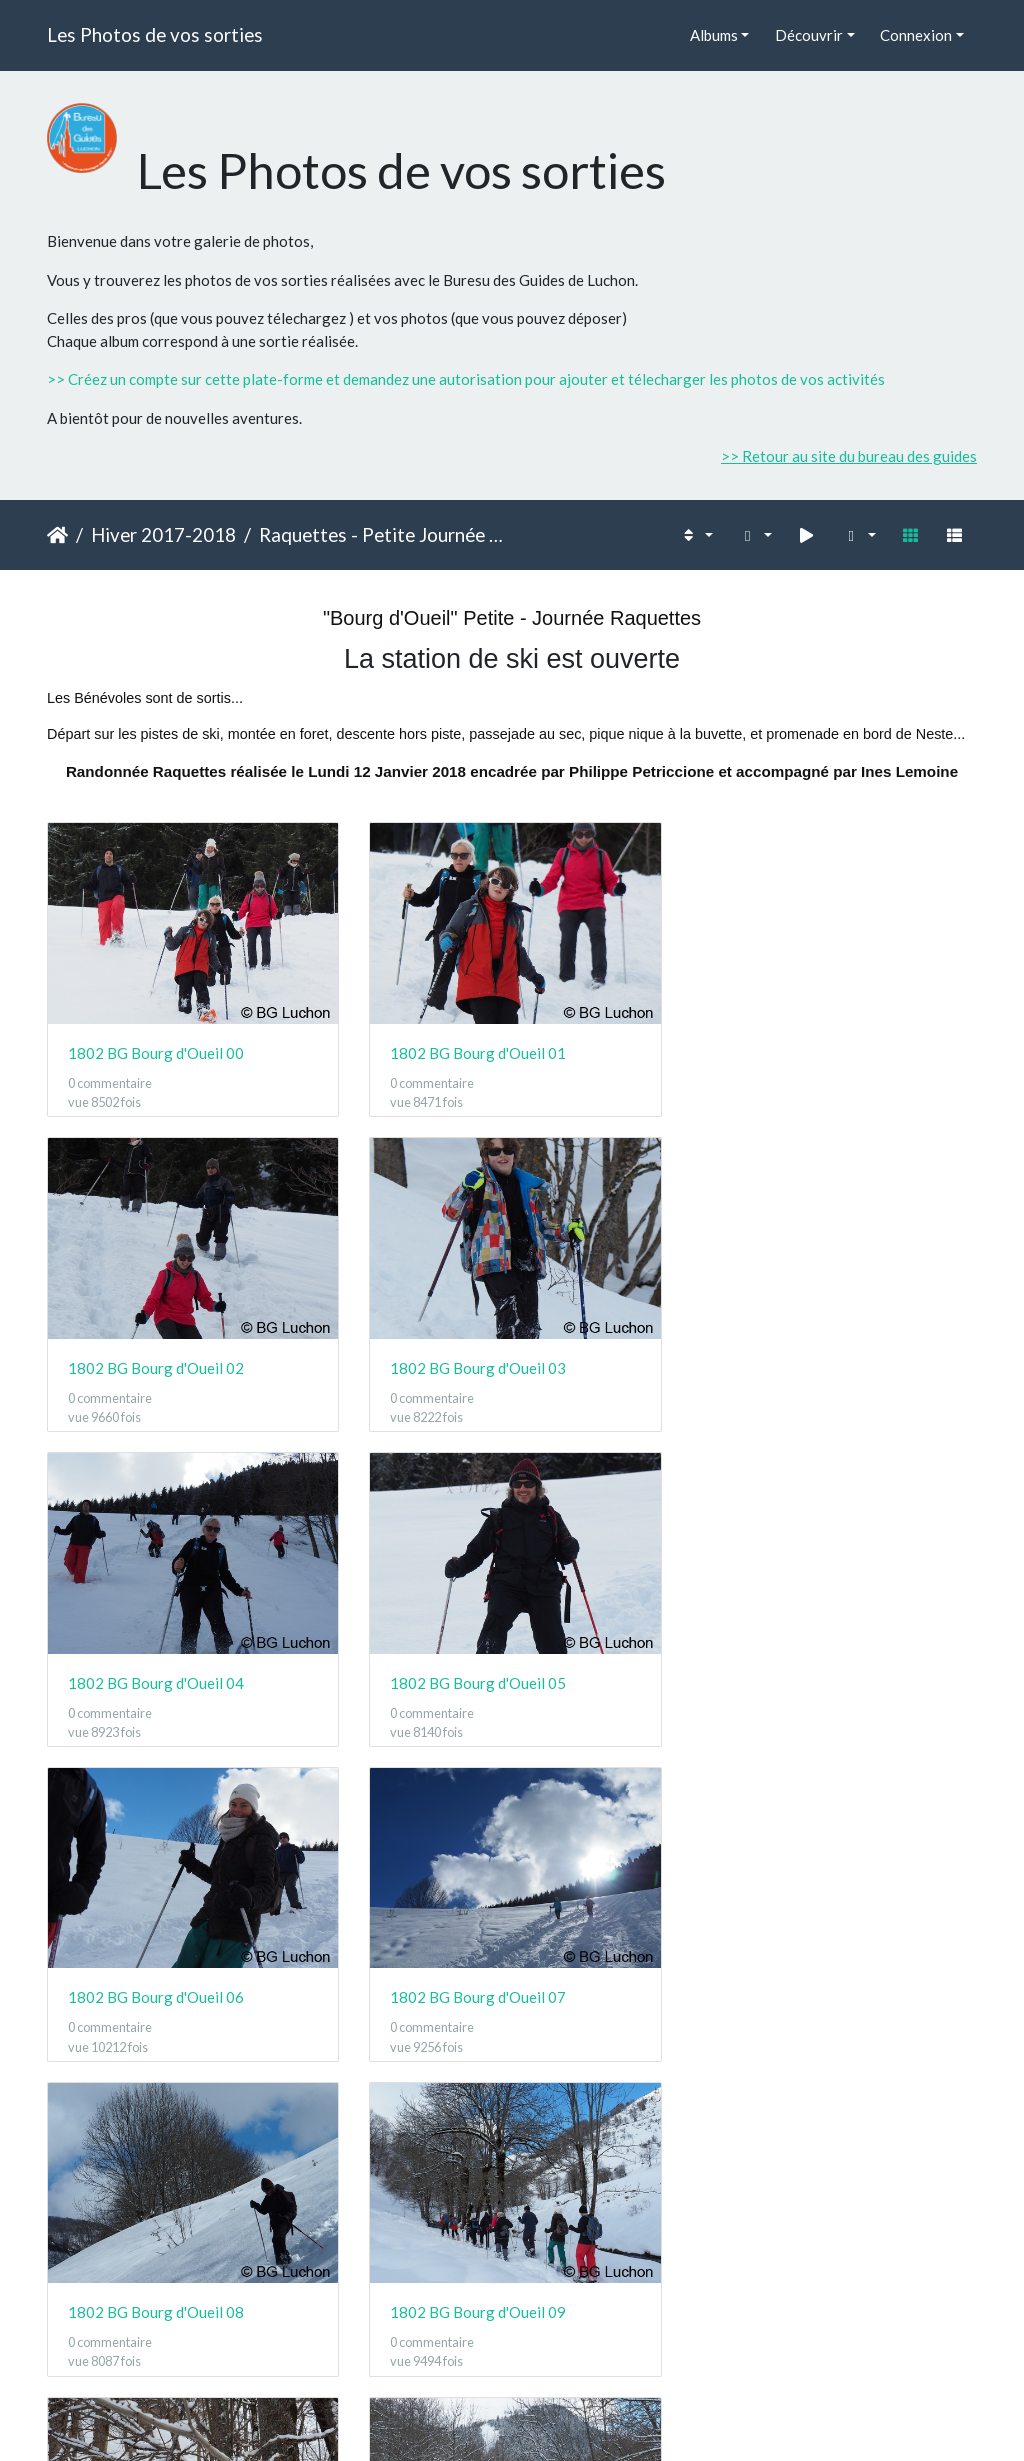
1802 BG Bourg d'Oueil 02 (796, 1051)
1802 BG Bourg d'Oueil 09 (156, 1991)
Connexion (916, 35)
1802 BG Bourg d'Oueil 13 (476, 2304)
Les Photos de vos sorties (155, 34)
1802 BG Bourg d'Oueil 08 (796, 1677)
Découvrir (809, 35)
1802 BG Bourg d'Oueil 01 (476, 1051)
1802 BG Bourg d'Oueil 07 (476, 1677)
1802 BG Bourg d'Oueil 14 (796, 2304)
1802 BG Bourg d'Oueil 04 (476, 1364)
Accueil (57, 535)
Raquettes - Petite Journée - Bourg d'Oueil (382, 534)
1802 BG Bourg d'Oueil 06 (156, 1677)
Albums (714, 35)
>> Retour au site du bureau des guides (849, 456)
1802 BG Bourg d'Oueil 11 (796, 1991)
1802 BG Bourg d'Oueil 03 (156, 1364)
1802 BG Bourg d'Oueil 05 (796, 1364)
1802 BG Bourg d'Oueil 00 (156, 1051)
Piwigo (556, 2419)
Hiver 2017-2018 (163, 534)
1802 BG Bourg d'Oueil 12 (156, 2304)
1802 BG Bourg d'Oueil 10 (476, 1991)
